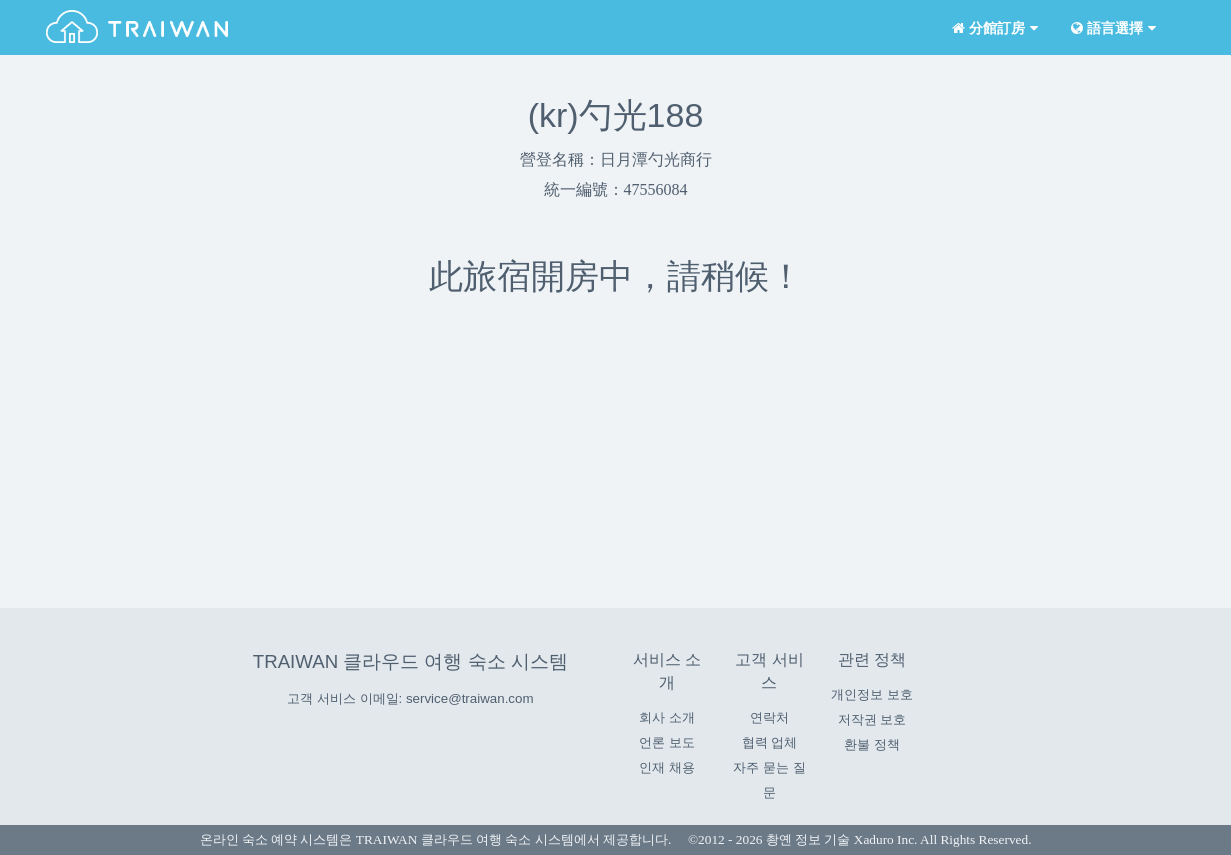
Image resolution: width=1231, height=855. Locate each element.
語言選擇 (1112, 28)
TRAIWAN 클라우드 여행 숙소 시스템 (410, 661)
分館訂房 (993, 28)
